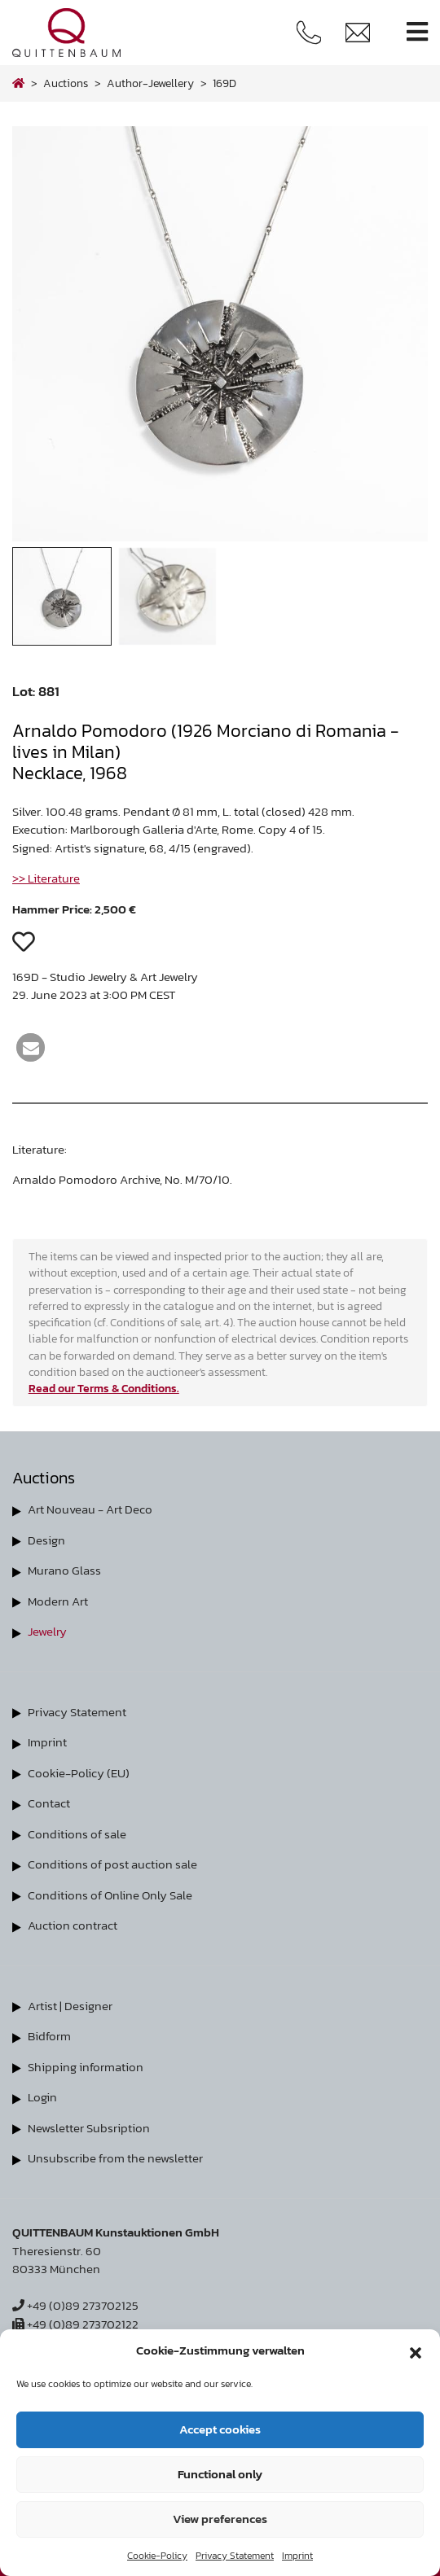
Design (46, 1540)
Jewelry (47, 1631)
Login (42, 2097)
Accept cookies (220, 2429)
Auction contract (72, 1925)
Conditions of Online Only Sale (110, 1895)
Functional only (220, 2473)
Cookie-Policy (157, 2555)
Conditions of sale (77, 1834)
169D (224, 83)
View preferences (220, 2518)
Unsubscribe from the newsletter (115, 2158)
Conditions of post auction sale (112, 1864)
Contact (49, 1803)
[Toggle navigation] (417, 32)
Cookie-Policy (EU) (79, 1772)
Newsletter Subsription (89, 2127)
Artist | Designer (70, 2005)
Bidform (49, 2035)
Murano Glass (64, 1570)
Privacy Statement (235, 2555)
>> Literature (46, 878)
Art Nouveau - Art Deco (90, 1509)
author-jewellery (150, 83)
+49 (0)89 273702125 (75, 2305)
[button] (415, 2350)
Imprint (297, 2555)
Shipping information (85, 2066)
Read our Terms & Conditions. (104, 1388)
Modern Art (58, 1601)
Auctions (65, 83)
